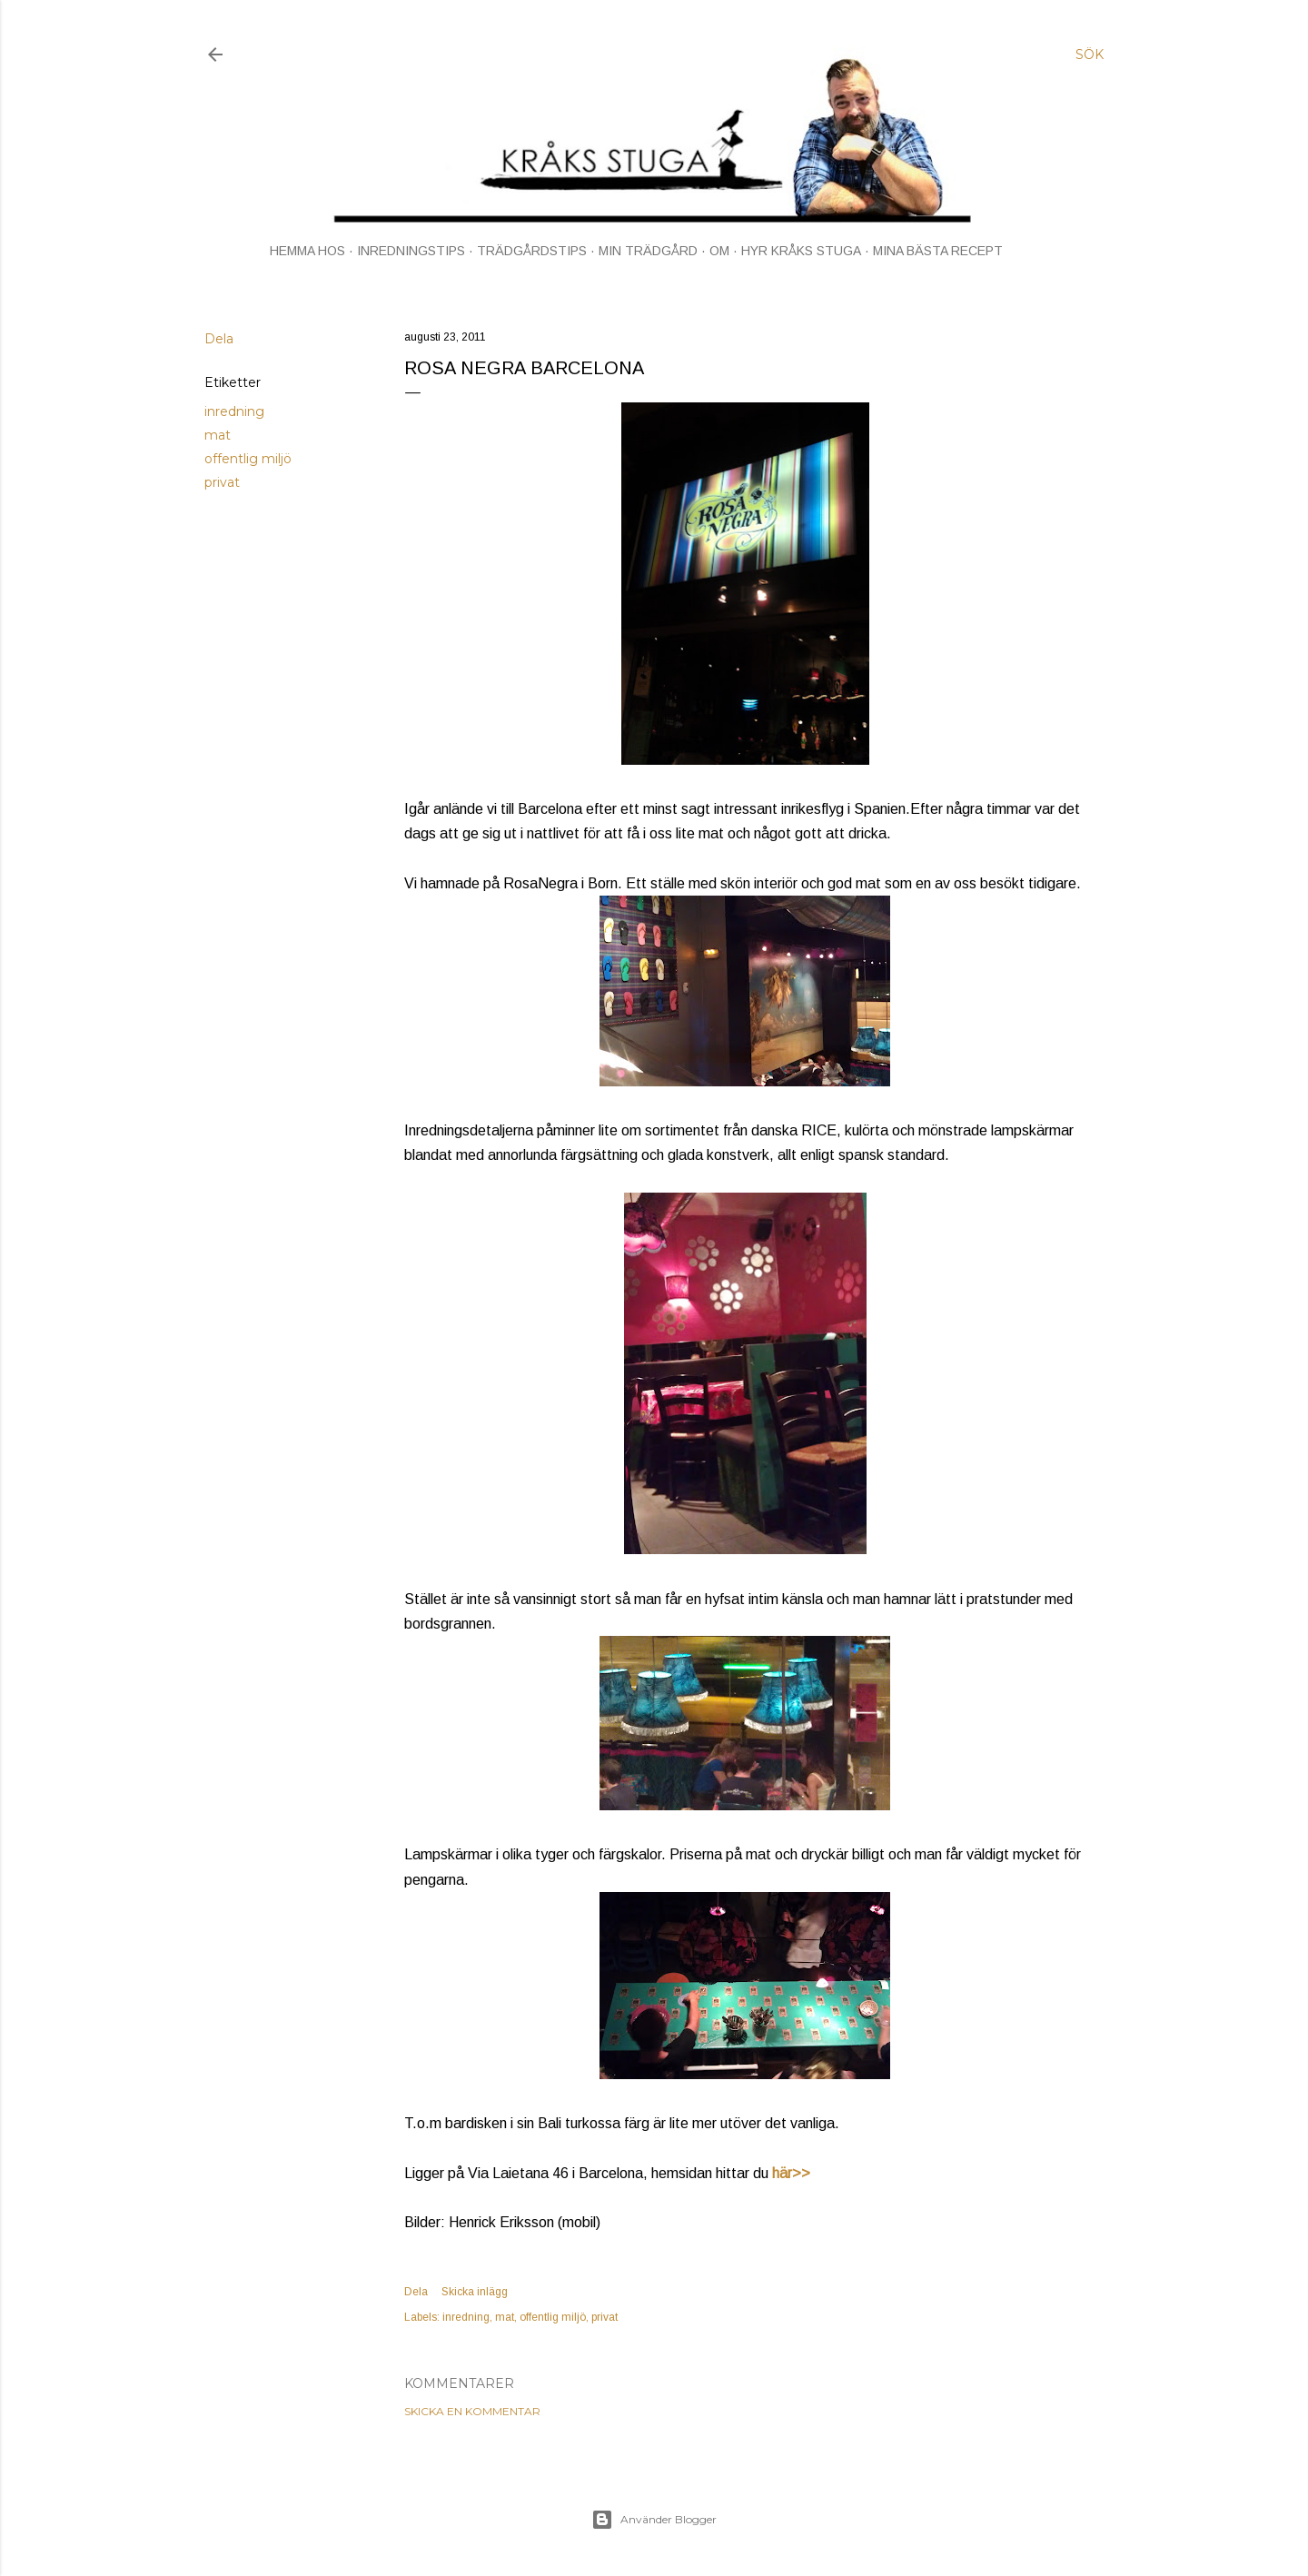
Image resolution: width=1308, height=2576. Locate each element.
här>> (791, 2173)
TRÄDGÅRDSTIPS (532, 250)
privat (222, 482)
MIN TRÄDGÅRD (648, 250)
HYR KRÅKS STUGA (801, 250)
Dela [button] (218, 339)
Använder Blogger (654, 2520)
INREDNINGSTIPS (411, 250)
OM (719, 250)
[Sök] (1089, 54)
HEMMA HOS (307, 250)
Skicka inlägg (474, 2291)
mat (217, 435)
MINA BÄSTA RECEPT (938, 250)
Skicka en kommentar (472, 2411)
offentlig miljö (248, 459)
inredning (234, 411)
